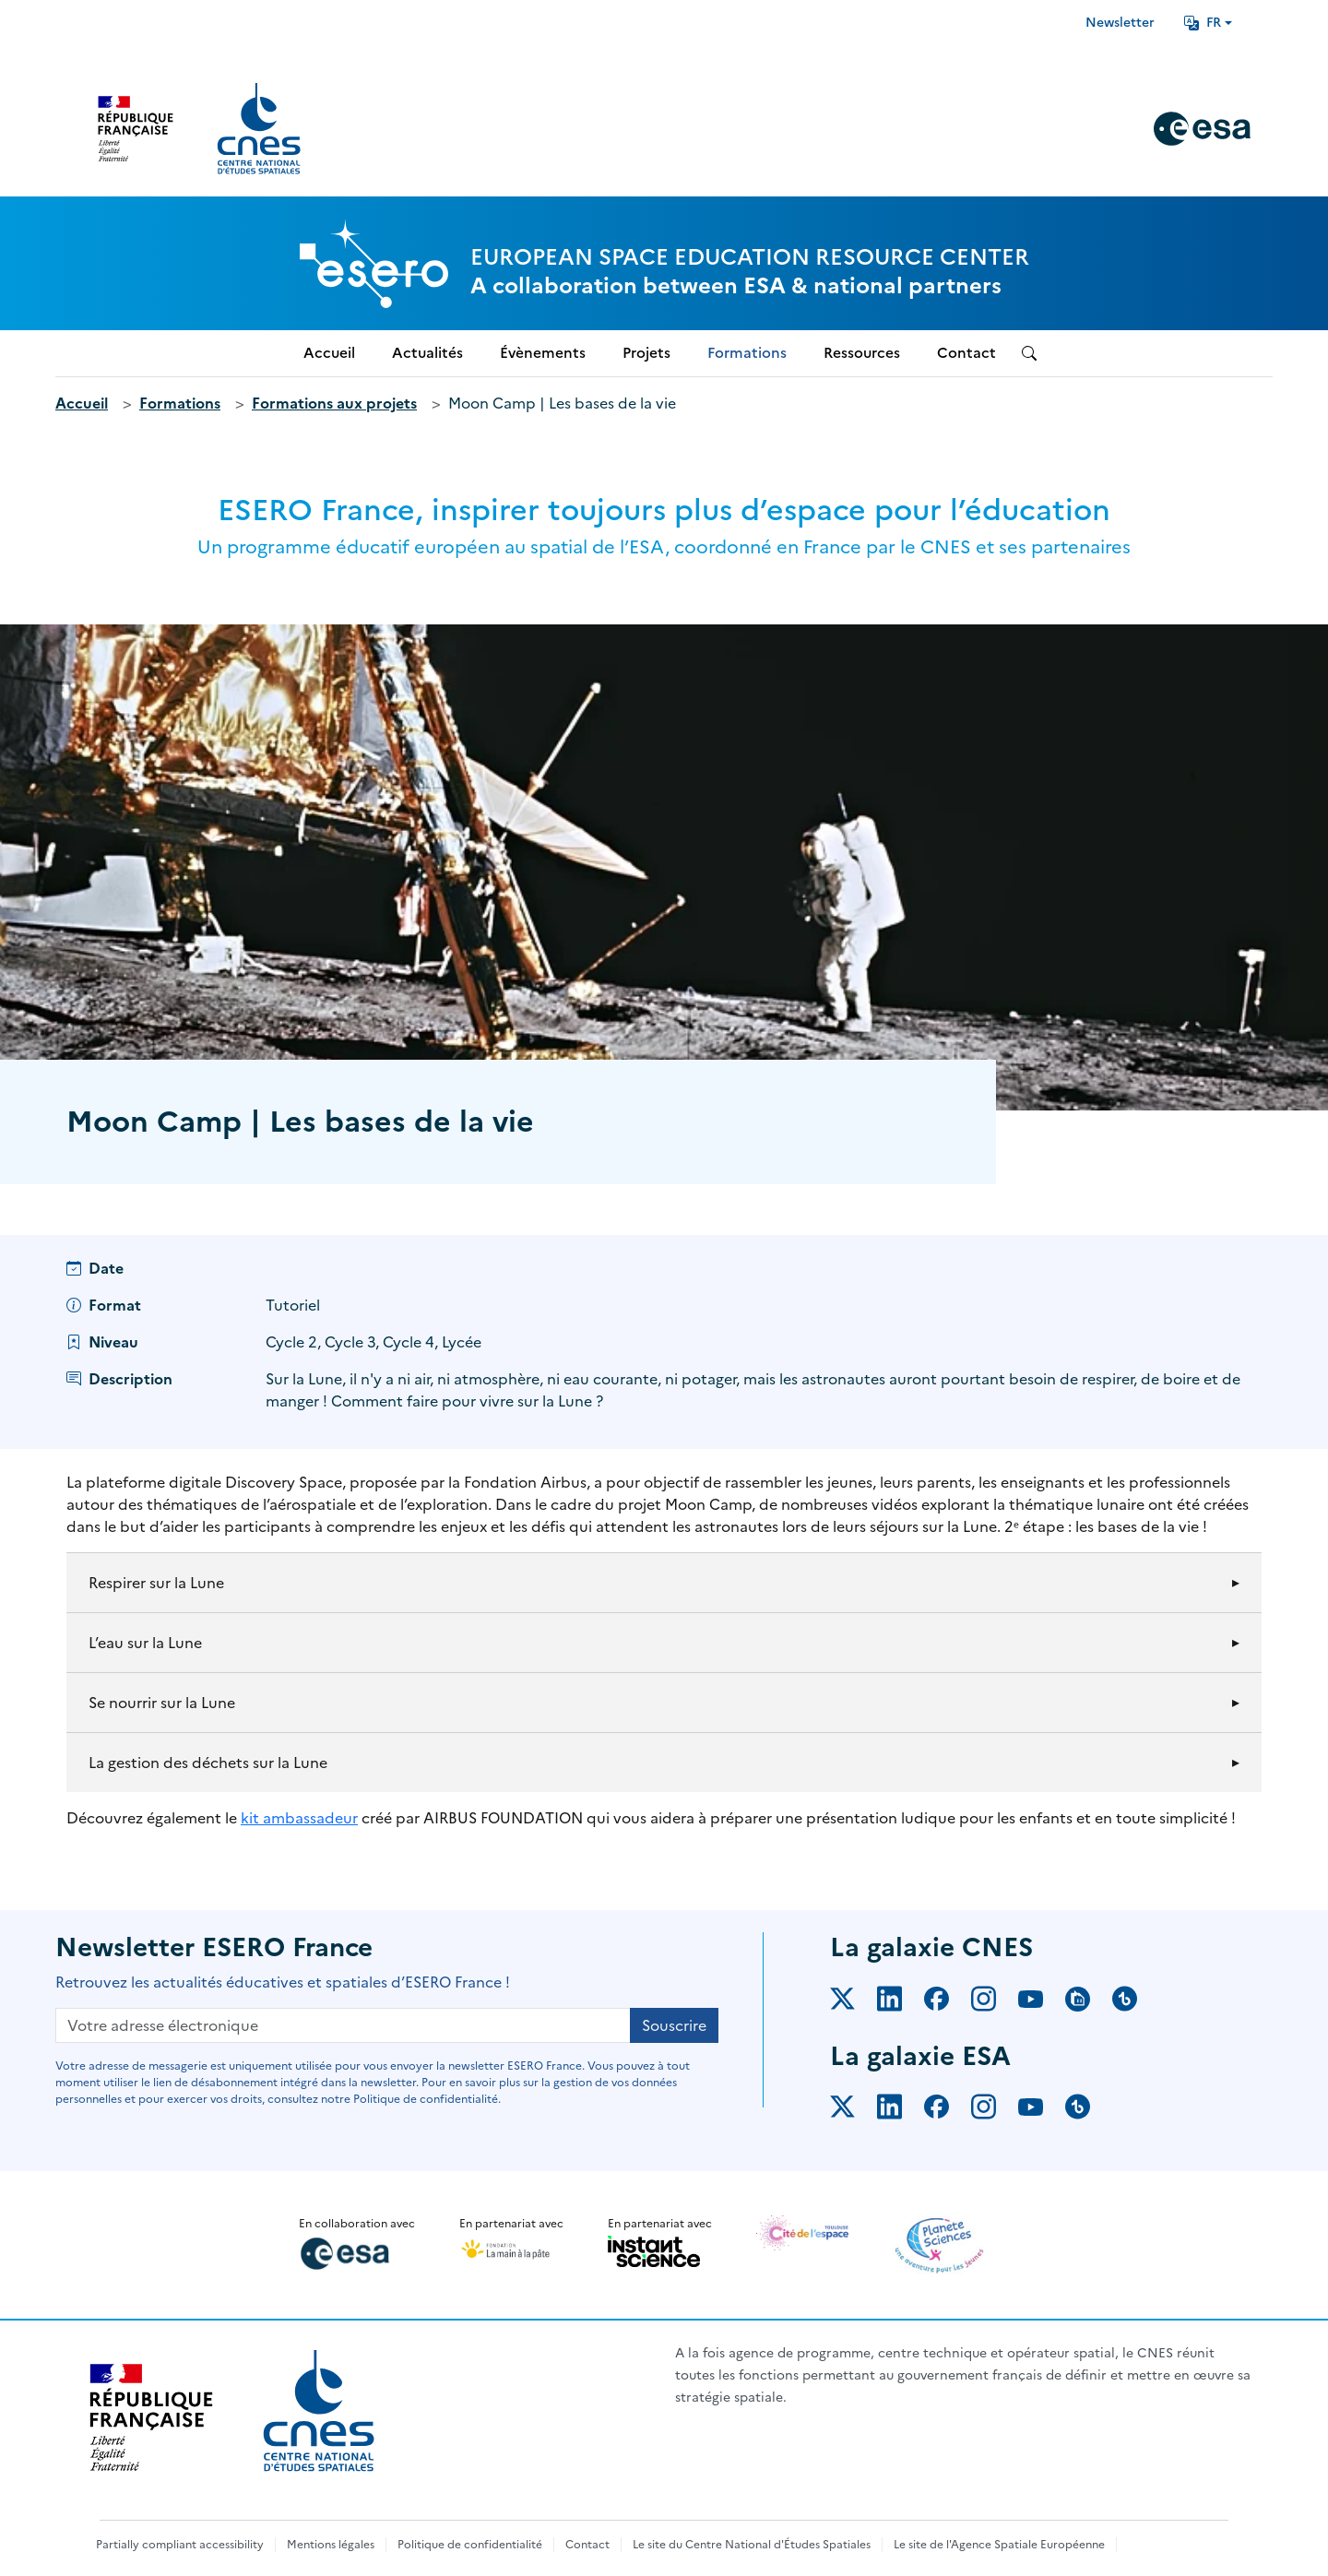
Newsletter (1120, 22)
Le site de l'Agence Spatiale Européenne (999, 2544)
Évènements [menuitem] (543, 352)
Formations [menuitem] (747, 352)
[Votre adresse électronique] (343, 2025)
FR (1202, 22)
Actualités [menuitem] (427, 352)
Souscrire (674, 2025)
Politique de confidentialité (469, 2544)
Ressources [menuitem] (862, 352)
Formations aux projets (334, 403)
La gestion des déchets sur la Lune (208, 1762)
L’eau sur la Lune (145, 1643)
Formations (179, 403)
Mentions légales (330, 2544)
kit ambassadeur (299, 1818)
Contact (587, 2544)
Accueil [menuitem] (329, 352)
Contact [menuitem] (966, 352)
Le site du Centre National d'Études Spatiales (752, 2544)
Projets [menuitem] (646, 352)
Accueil (81, 403)
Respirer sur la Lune (156, 1583)
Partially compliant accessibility (180, 2544)
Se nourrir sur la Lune (162, 1703)
